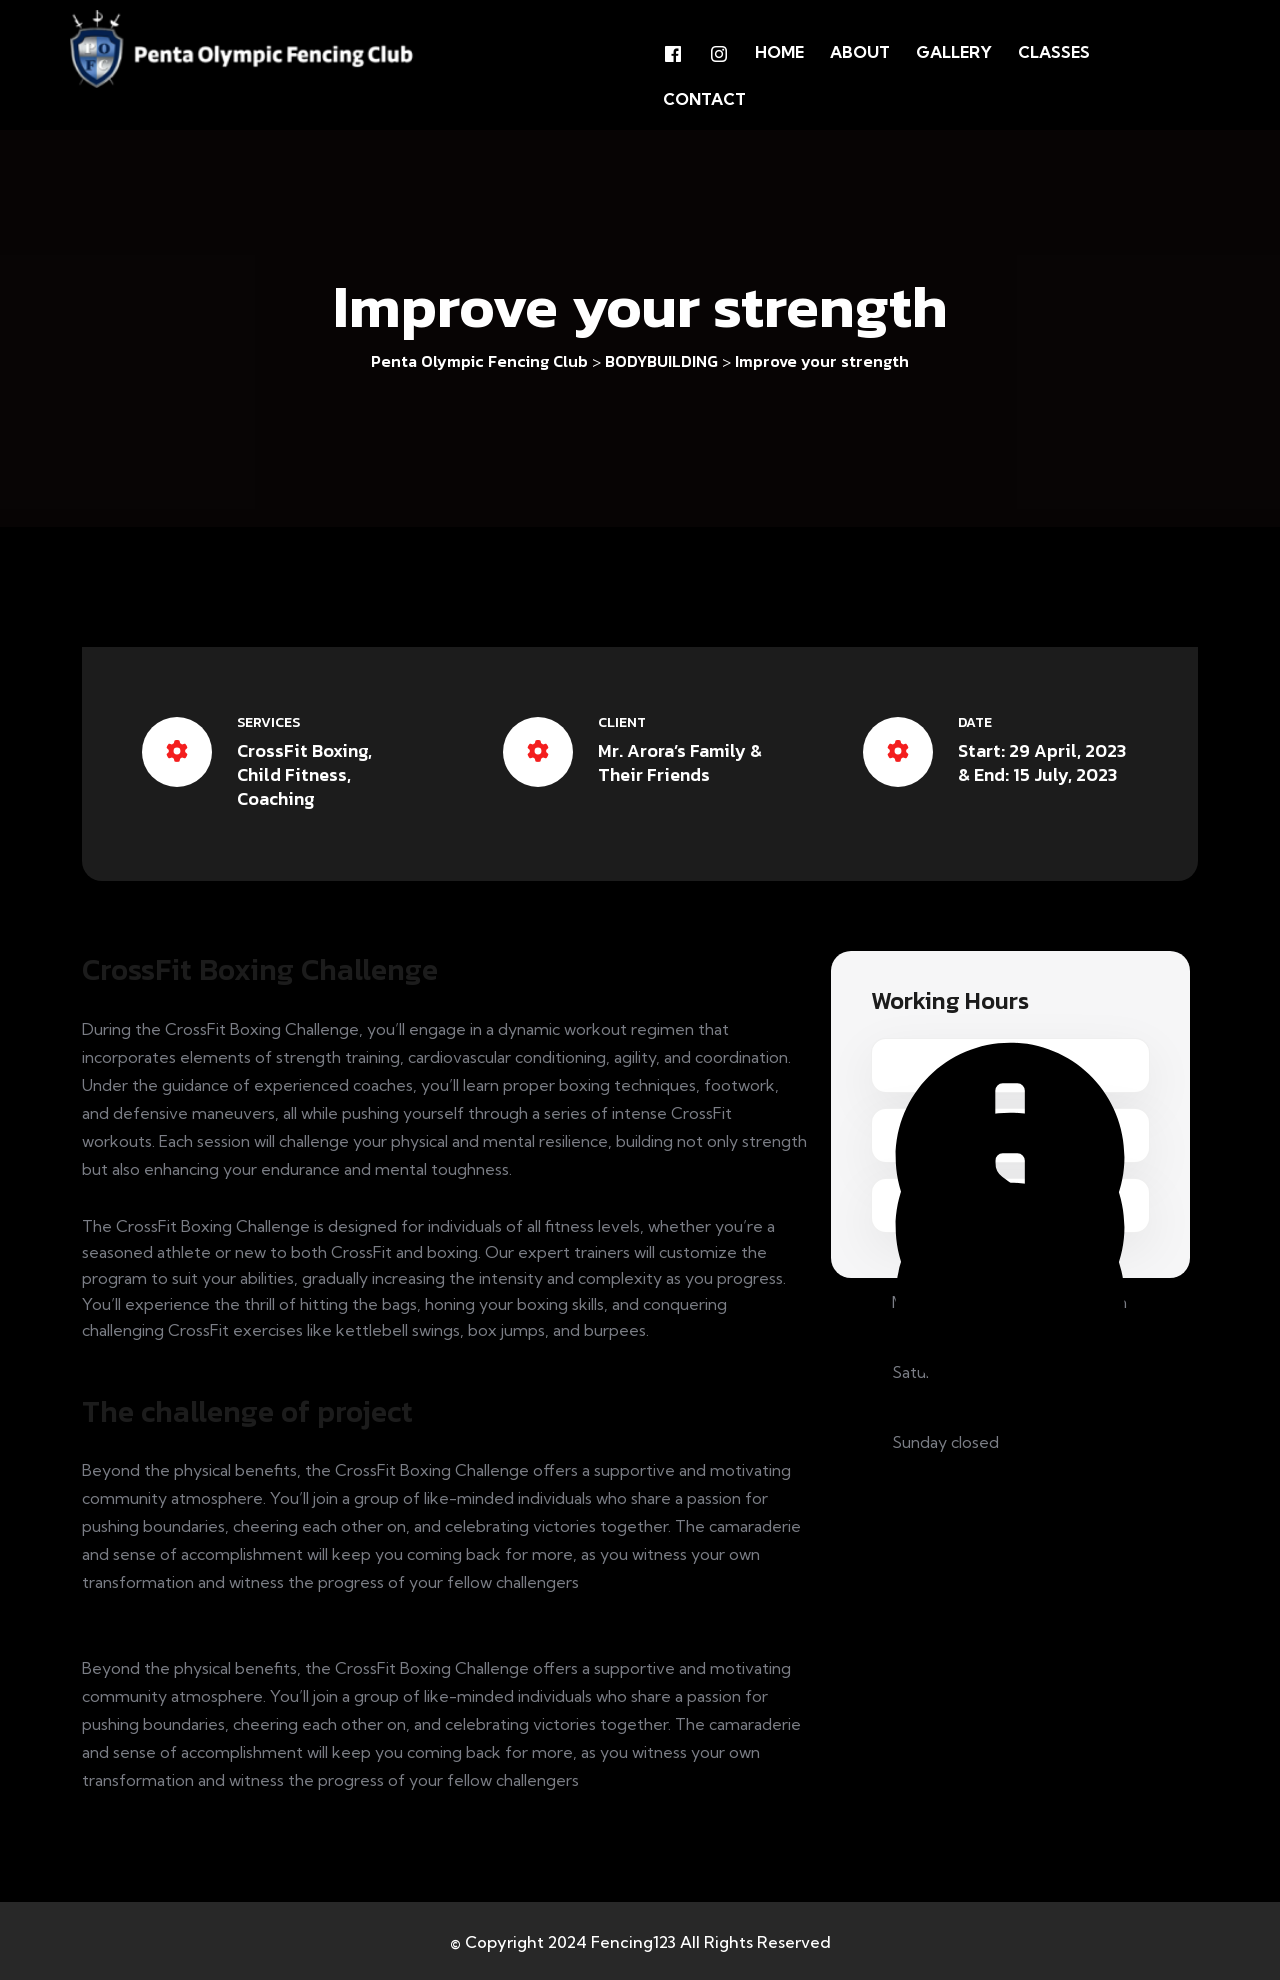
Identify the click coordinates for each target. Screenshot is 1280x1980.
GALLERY (954, 52)
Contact (704, 98)
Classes (1054, 52)
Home (779, 52)
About (860, 52)
